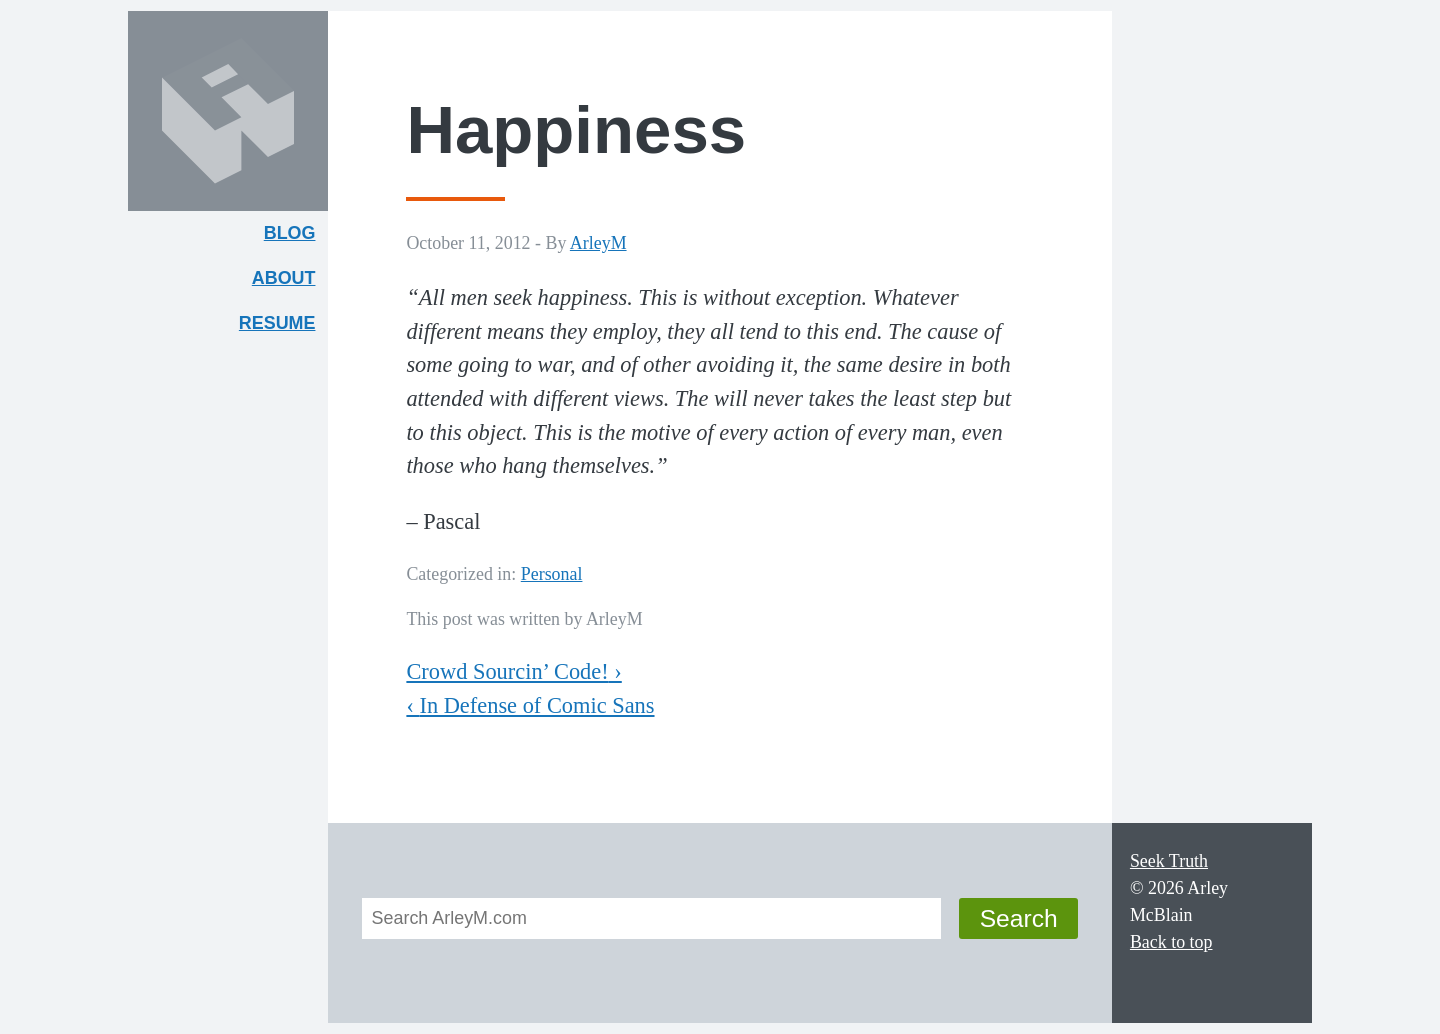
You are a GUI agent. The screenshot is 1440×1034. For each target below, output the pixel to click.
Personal (552, 574)
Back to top (1171, 942)
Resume (277, 323)
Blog (290, 233)
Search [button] (1019, 918)
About (290, 282)
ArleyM (598, 243)
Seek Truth (1169, 861)
